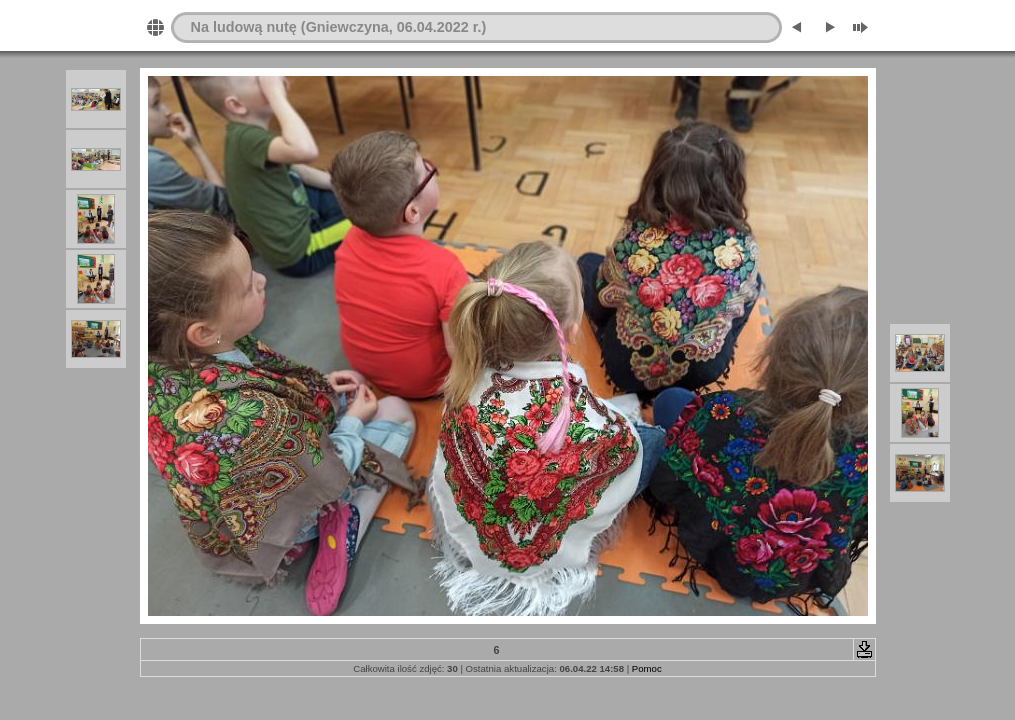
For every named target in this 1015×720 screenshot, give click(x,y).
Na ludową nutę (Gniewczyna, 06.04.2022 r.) (339, 27)
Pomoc (647, 668)
